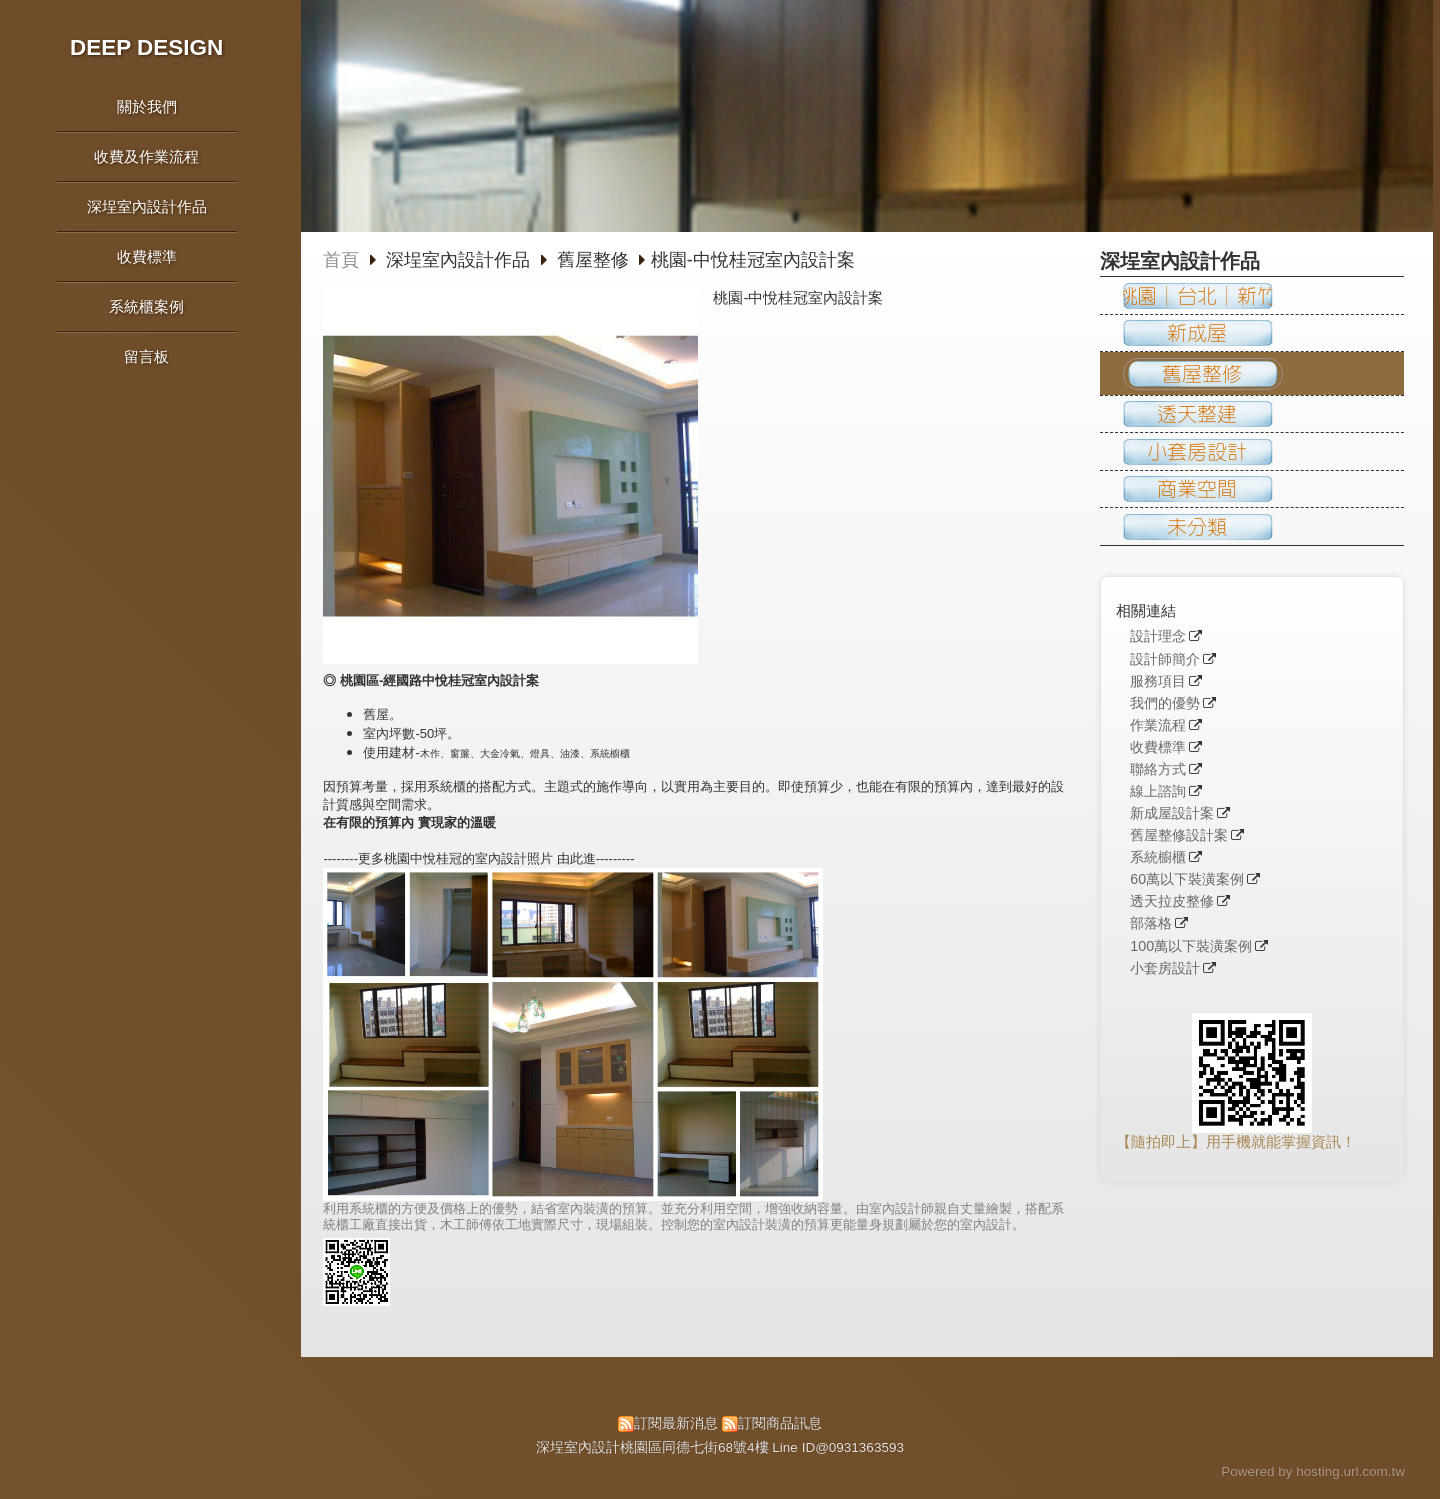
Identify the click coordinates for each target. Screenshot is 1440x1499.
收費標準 (1158, 747)
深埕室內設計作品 (460, 260)
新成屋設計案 (1172, 813)
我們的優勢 (1165, 703)
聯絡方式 (1158, 769)
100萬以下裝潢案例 (1191, 946)
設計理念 (1158, 636)
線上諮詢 (1158, 791)
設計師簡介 (1165, 659)
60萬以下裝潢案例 (1187, 879)
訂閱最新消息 (676, 1423)
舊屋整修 (593, 260)
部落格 (1151, 923)
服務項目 (1158, 681)
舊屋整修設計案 (1179, 835)
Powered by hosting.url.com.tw (1313, 1471)
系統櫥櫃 (1158, 857)
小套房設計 (1165, 968)
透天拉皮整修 (1172, 901)
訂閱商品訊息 (780, 1423)
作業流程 (1158, 725)
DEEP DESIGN (146, 47)
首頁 (341, 260)
